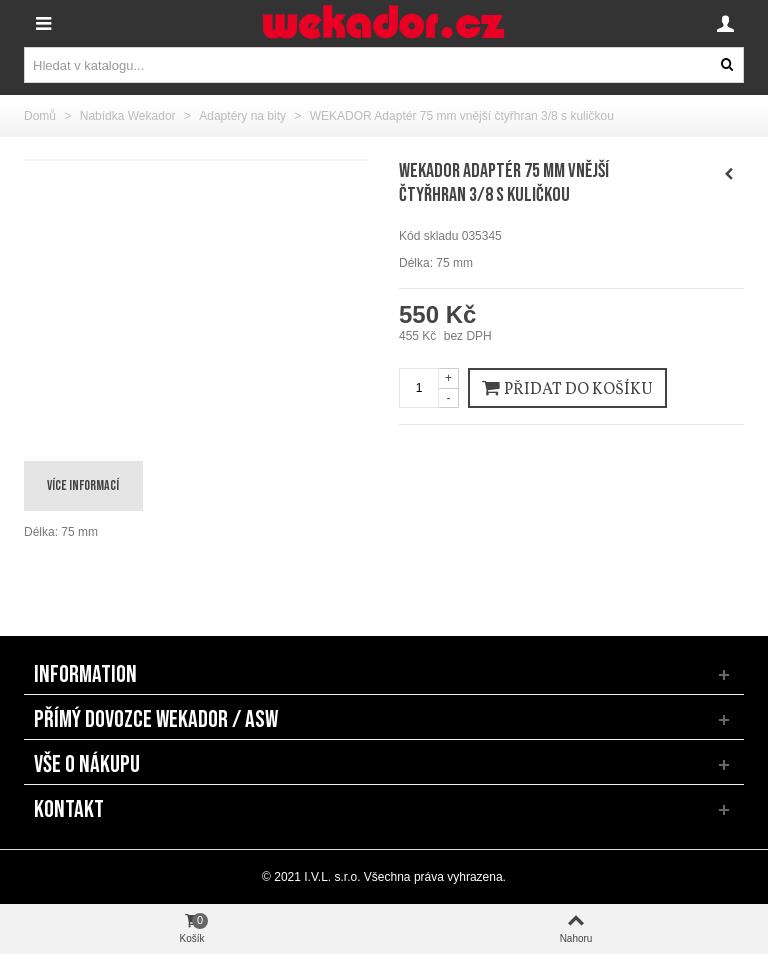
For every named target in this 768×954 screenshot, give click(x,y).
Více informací (83, 485)
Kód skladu (428, 236)
